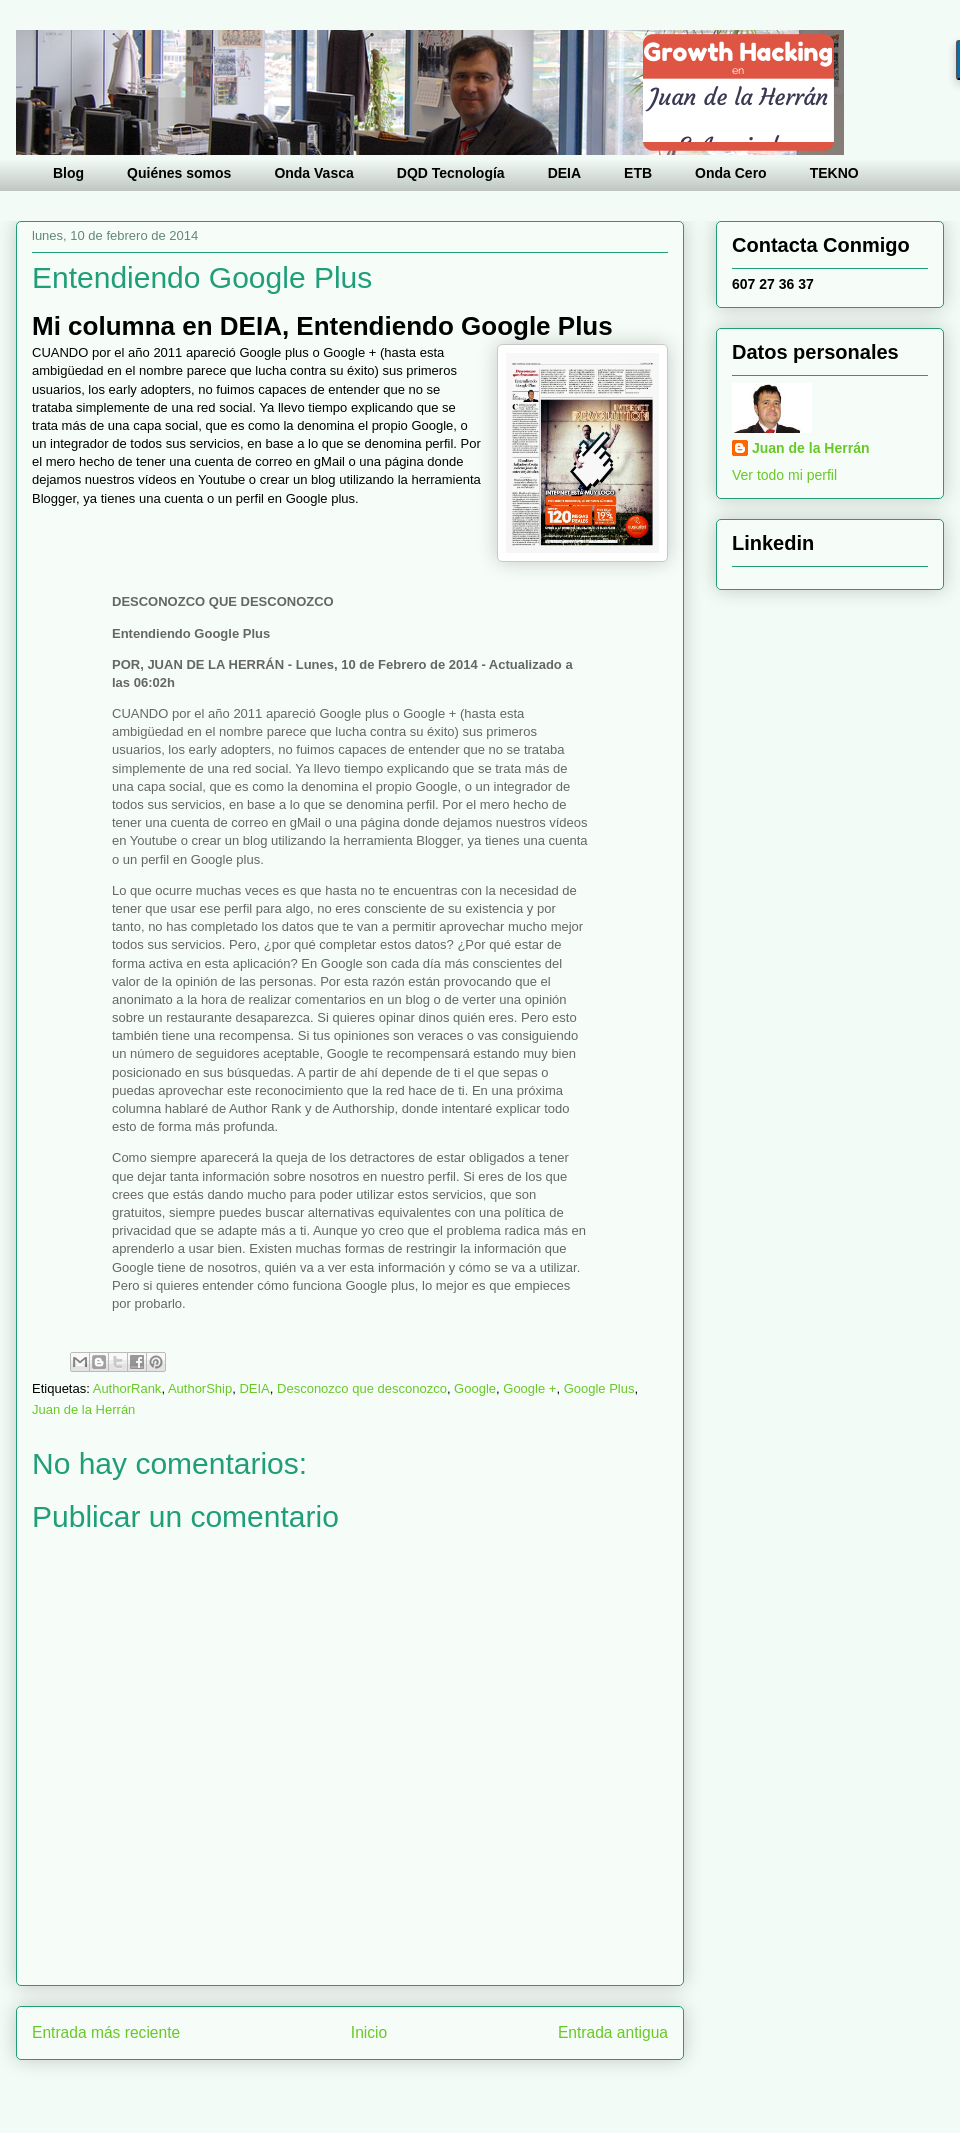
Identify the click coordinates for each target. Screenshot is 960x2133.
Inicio (369, 2032)
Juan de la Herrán (83, 1409)
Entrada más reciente (106, 2032)
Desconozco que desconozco (362, 1388)
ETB (638, 173)
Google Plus (599, 1388)
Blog (68, 173)
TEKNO (834, 173)
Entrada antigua (613, 2032)
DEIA (564, 173)
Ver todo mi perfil (784, 475)
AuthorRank (127, 1388)
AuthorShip (200, 1388)
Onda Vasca (313, 173)
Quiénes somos (179, 173)
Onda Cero (731, 173)
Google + (529, 1388)
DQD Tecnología (451, 173)
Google (475, 1388)
